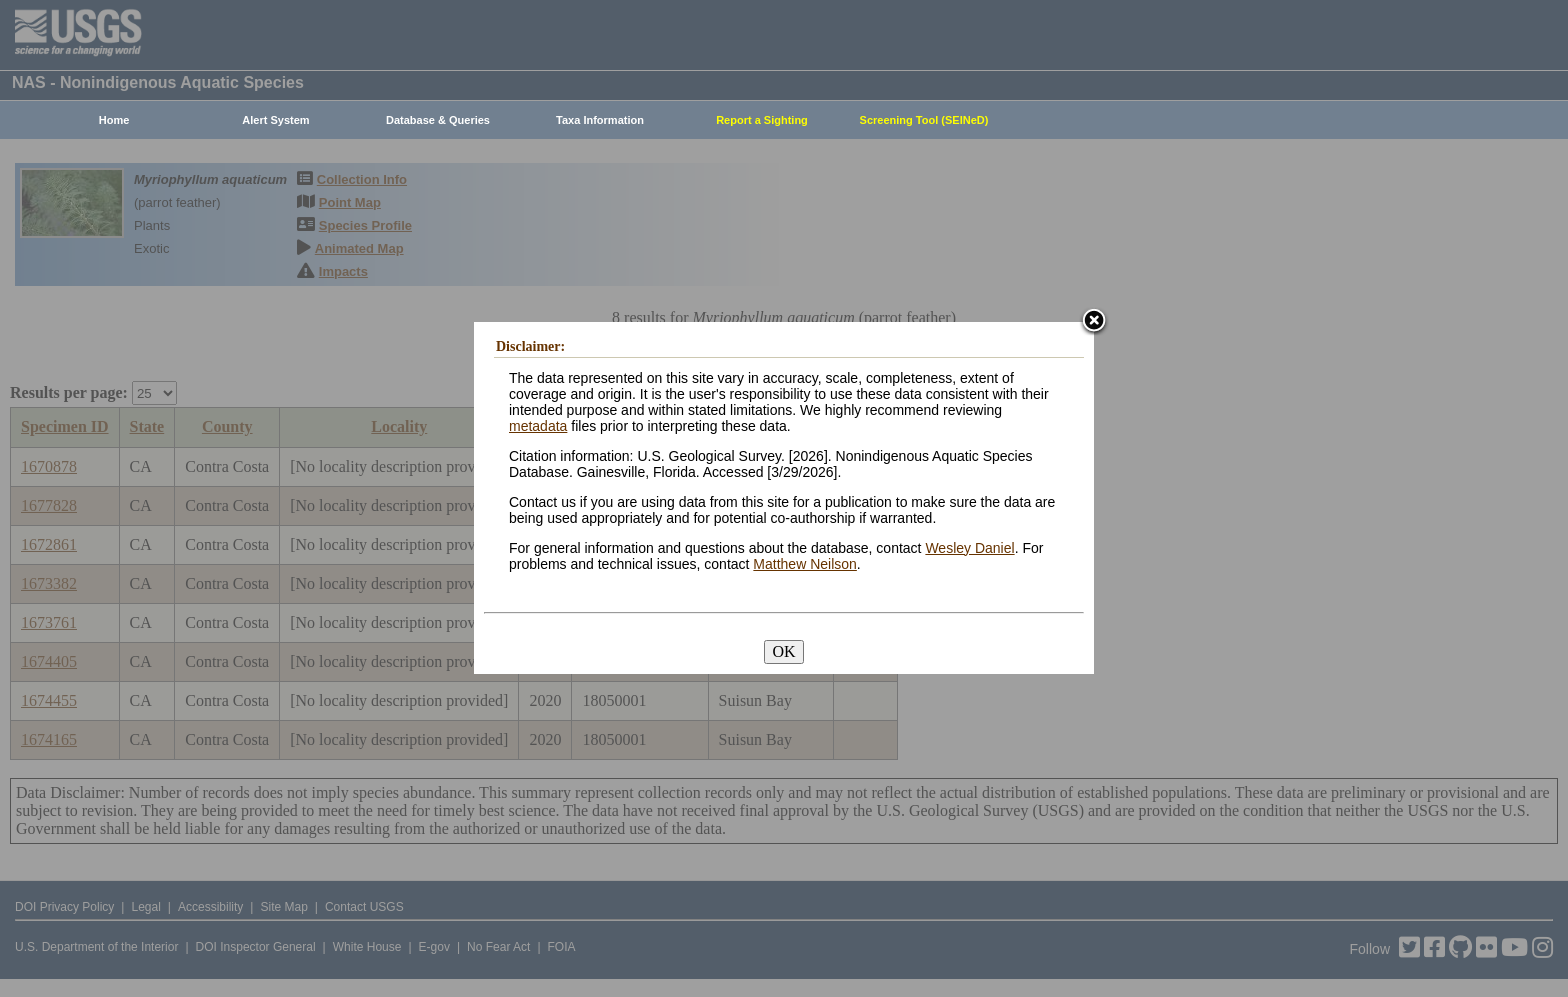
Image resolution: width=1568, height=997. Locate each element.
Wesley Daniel (969, 548)
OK (783, 651)
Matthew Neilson (805, 564)
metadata (538, 426)
